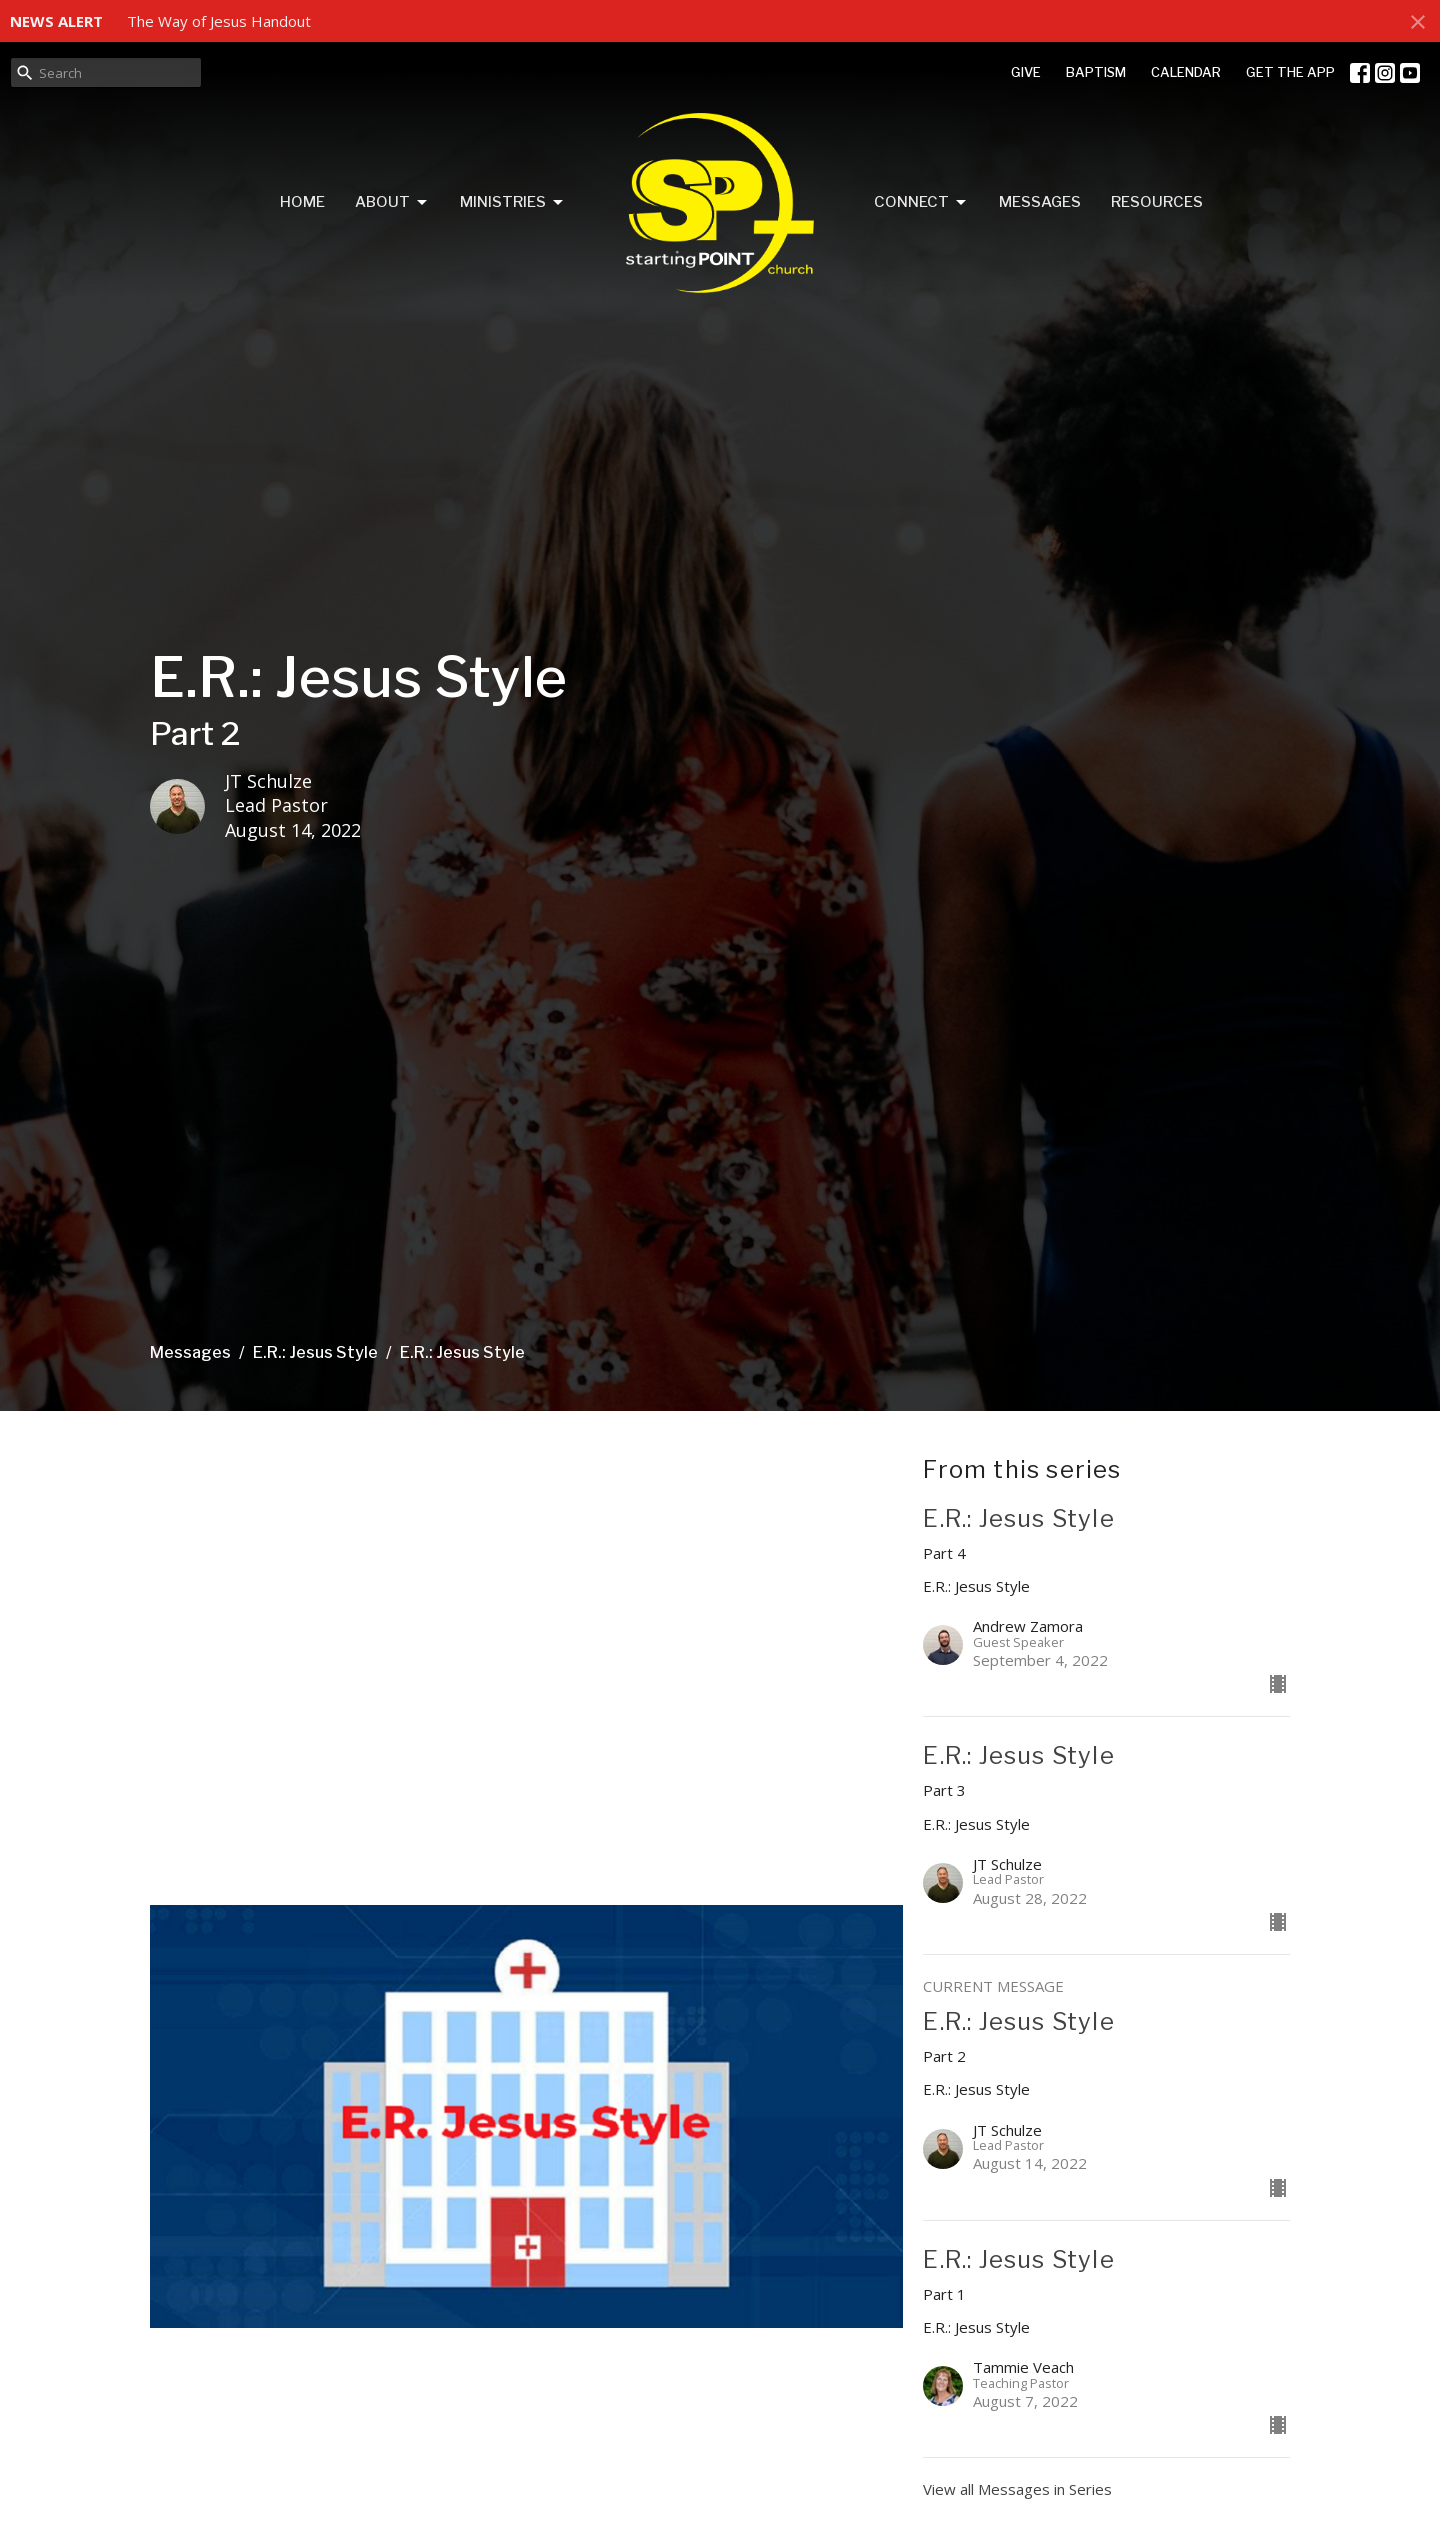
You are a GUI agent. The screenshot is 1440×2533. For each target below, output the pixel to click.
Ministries (513, 203)
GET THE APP (1290, 72)
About (392, 203)
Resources (1157, 202)
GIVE (1026, 72)
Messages (1040, 202)
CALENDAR (1186, 72)
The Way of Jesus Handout (219, 21)
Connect (921, 203)
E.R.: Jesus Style (315, 1352)
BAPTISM (1096, 72)
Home (302, 202)
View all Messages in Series (1017, 2489)
